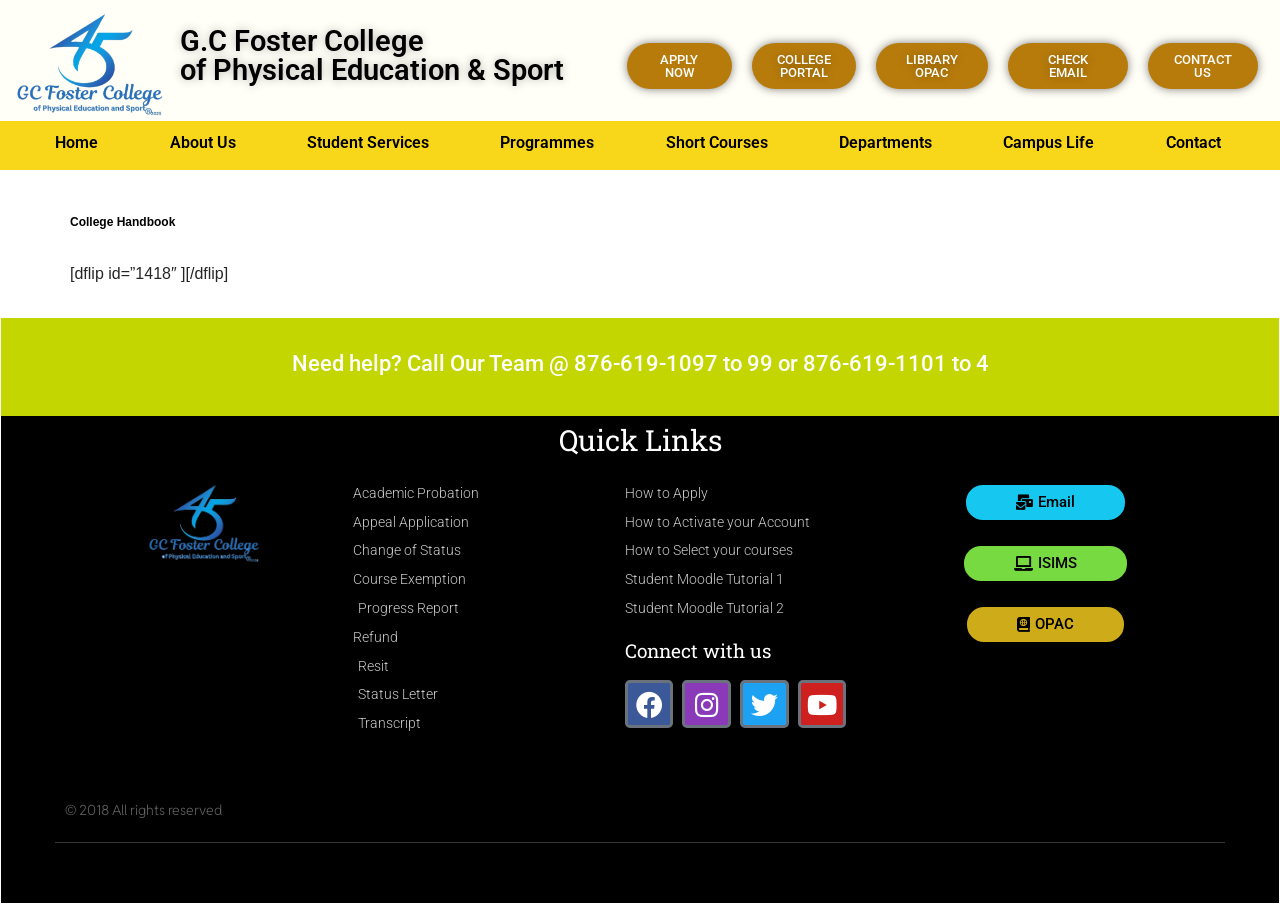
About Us (203, 142)
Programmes (547, 142)
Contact (1193, 142)
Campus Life (1048, 142)
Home (76, 142)
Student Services (368, 142)
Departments (885, 142)
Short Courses (717, 142)
